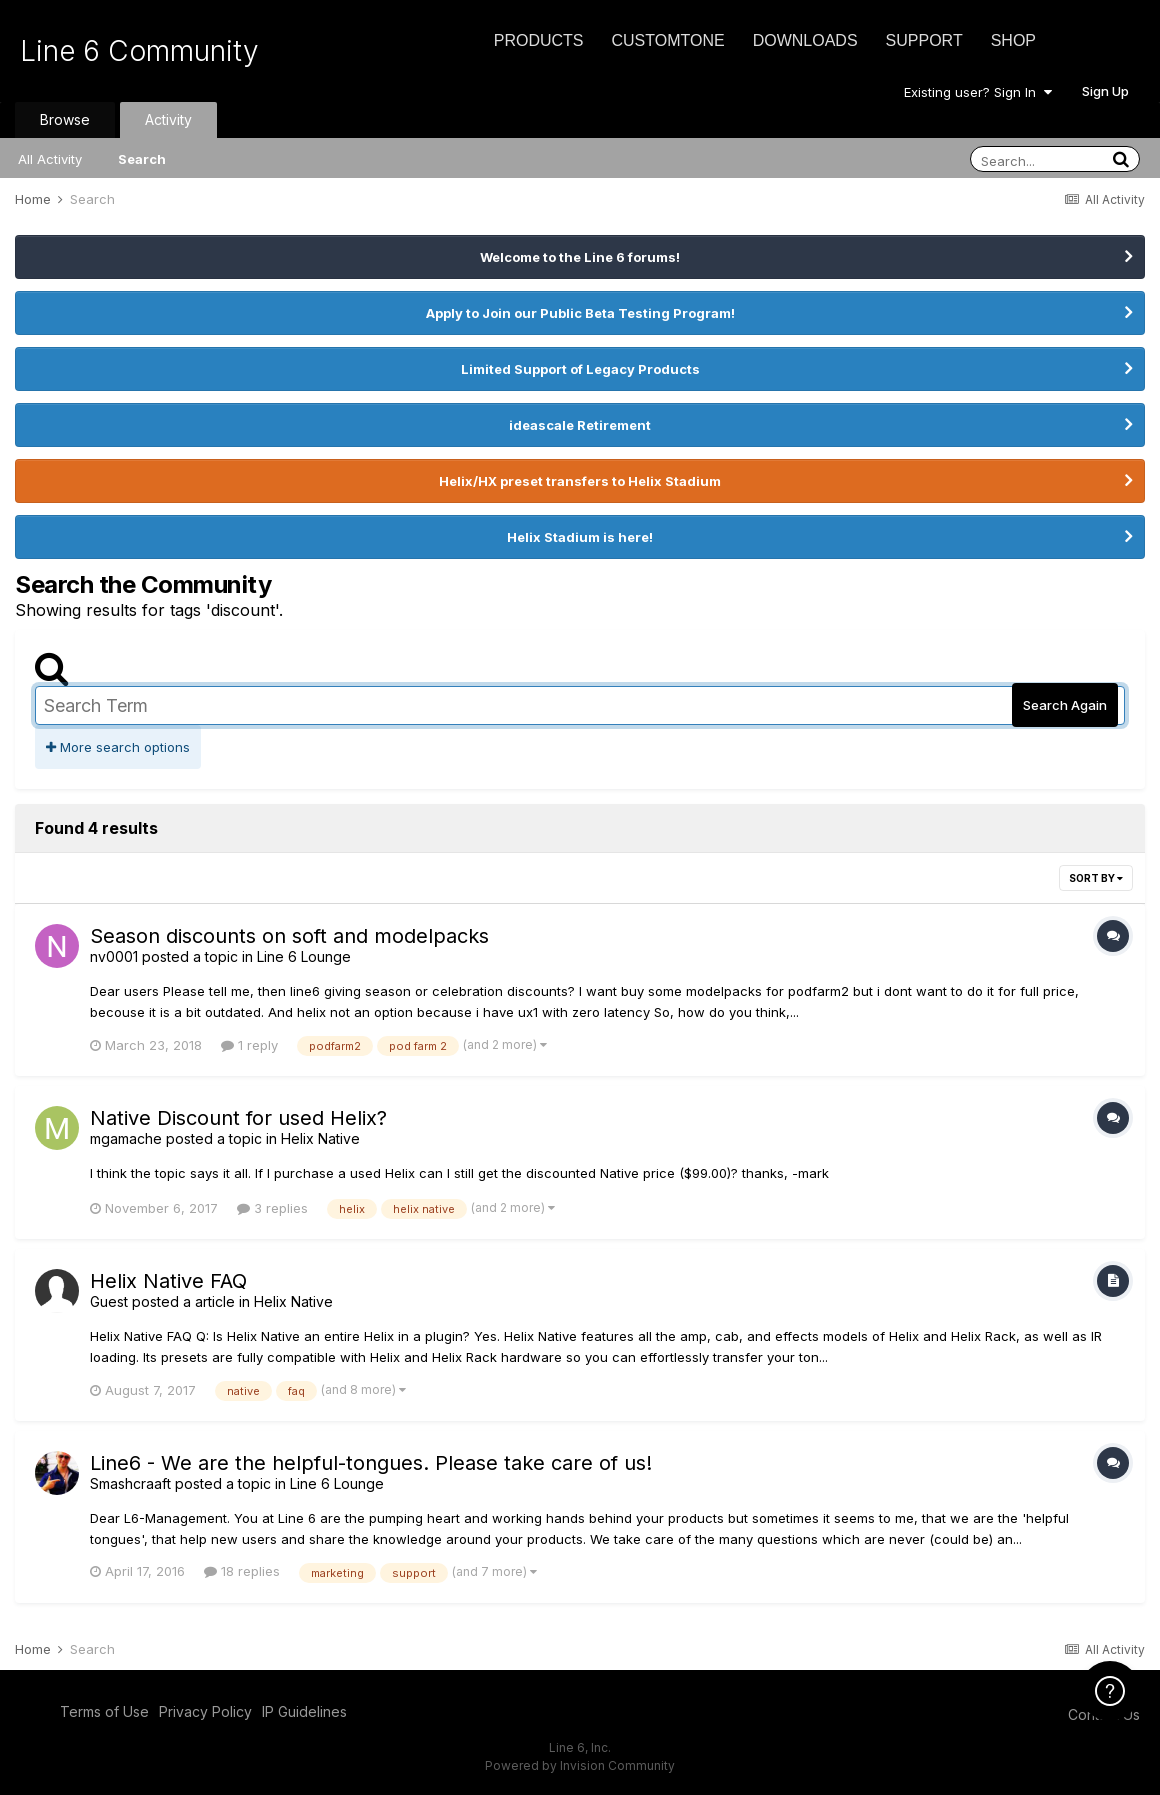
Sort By (1096, 878)
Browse (65, 119)
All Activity (50, 159)
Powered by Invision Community (580, 1765)
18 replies (242, 1571)
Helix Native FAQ (168, 1281)
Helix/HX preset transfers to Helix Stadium (580, 481)
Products (539, 40)
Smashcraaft (130, 1483)
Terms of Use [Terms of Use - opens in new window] (104, 1711)
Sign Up (1105, 91)
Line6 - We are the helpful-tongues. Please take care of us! (371, 1463)
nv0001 (114, 956)
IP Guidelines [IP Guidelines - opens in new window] (304, 1711)
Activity (168, 119)
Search (142, 159)
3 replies (272, 1208)
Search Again (1065, 705)
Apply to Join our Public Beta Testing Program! (580, 313)
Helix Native (320, 1138)
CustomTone (667, 40)
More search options (118, 747)
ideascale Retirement (580, 425)
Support (924, 40)
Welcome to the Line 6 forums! (580, 257)
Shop (1013, 40)
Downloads (805, 40)
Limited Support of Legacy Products (580, 369)
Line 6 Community (139, 51)
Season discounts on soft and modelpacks (289, 936)
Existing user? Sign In (978, 92)
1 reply (249, 1045)
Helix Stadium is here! (580, 537)
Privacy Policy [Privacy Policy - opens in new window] (205, 1711)
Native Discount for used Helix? (238, 1118)
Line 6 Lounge (304, 956)
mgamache (126, 1138)
